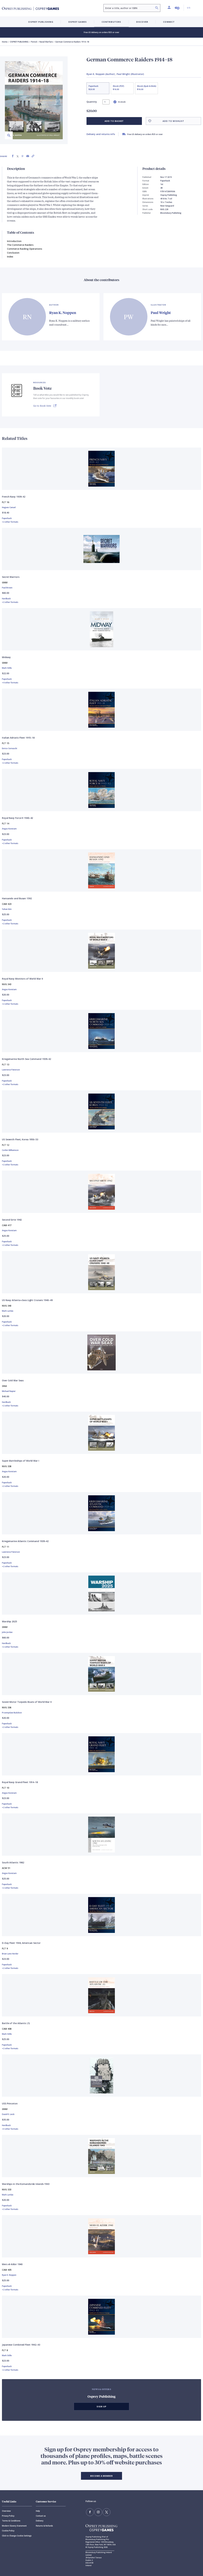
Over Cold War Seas (13, 1380)
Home (4, 41)
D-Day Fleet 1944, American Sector (21, 1942)
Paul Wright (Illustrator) (130, 74)
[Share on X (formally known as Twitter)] (18, 156)
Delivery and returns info (101, 134)
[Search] (156, 8)
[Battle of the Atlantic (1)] (101, 1995)
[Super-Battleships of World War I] (101, 1433)
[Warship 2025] (101, 1593)
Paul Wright (162, 312)
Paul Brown (7, 587)
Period (34, 41)
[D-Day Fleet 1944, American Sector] (101, 1915)
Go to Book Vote (42, 405)
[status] (105, 102)
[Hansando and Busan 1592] (101, 870)
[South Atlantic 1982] (101, 1834)
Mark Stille (7, 668)
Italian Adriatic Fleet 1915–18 (18, 737)
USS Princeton (10, 2103)
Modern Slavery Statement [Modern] (14, 2525)
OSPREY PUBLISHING (19, 41)
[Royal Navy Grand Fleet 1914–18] (101, 1754)
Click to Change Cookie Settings (17, 2535)
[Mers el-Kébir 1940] (101, 2236)
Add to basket (114, 121)
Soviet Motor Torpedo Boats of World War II (27, 1701)
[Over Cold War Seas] (101, 1352)
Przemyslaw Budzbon (12, 1712)
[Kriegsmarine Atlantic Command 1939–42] (101, 1513)
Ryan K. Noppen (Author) (101, 74)
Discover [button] (142, 21)
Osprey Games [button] (77, 21)
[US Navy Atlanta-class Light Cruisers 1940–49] (101, 1272)
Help (38, 2511)
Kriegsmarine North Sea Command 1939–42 (26, 1058)
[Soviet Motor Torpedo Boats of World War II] (101, 1674)
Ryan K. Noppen (63, 312)
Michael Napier (9, 1391)
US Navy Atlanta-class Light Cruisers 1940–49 (27, 1300)
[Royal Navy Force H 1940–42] (101, 790)
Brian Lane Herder (10, 1953)
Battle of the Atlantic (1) (16, 2023)
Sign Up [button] (101, 2406)
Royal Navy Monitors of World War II (22, 978)
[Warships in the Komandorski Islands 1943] (101, 2156)
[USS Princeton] (101, 2075)
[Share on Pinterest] (22, 156)
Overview (6, 2511)
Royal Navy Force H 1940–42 (17, 817)
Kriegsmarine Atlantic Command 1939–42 (25, 1541)
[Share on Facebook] (12, 156)
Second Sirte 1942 (12, 1219)
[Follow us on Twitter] (103, 2511)
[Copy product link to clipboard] (33, 156)
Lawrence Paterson (11, 1069)
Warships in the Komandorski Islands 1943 (25, 2183)
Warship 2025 (9, 1621)
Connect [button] (169, 21)
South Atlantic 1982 (13, 1862)
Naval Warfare (46, 41)
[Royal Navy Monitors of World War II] (101, 951)
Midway (6, 657)
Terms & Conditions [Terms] (11, 2520)
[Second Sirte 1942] (101, 1192)
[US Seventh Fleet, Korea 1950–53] (101, 1111)
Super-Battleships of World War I (20, 1460)
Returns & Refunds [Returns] (44, 2525)
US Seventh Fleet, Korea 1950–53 (20, 1139)
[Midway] (101, 629)
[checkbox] (98, 88)
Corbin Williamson (10, 1150)
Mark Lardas (7, 1310)
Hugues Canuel (9, 507)
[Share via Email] (27, 156)
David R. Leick (8, 2114)
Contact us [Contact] (41, 2515)
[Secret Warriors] (101, 549)
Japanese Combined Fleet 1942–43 (21, 2344)
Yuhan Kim (7, 909)
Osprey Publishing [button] (40, 21)
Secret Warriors (10, 576)
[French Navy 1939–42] (101, 469)
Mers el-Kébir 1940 (12, 2264)
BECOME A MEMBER (101, 2475)
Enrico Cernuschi (9, 748)
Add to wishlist (173, 121)
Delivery (39, 2520)
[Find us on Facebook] (89, 2511)
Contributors (111, 21)
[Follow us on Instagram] (96, 2511)
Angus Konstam (9, 828)
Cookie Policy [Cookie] (8, 2530)
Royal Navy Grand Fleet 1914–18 (20, 1782)
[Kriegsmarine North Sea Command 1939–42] (101, 1031)
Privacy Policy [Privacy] (8, 2515)
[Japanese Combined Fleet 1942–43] (101, 2317)
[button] (177, 7)
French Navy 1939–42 (13, 496)
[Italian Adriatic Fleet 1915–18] (101, 710)
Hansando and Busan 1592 (17, 898)
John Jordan (7, 1632)
